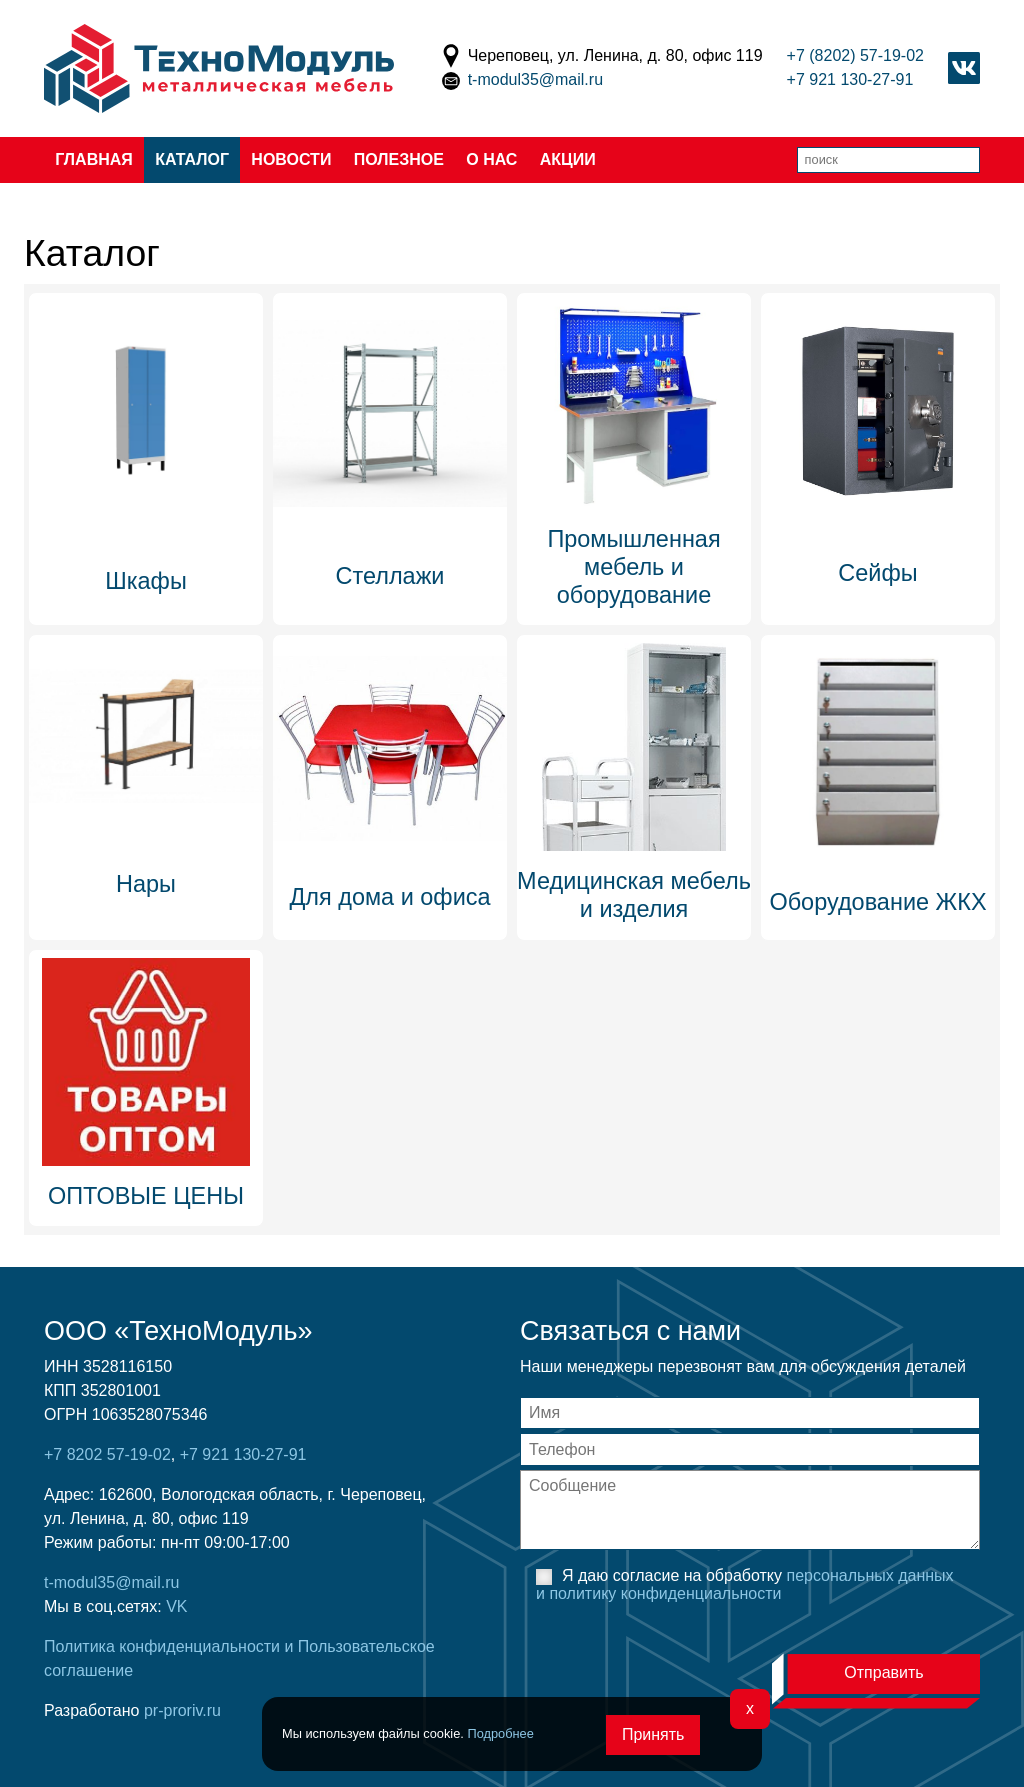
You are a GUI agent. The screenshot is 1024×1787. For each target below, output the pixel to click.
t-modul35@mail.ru (535, 79)
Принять (653, 1734)
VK (176, 1606)
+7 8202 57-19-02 (107, 1454)
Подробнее (500, 1733)
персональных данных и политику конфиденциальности (745, 1584)
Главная (94, 159)
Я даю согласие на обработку (745, 1584)
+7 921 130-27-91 (850, 79)
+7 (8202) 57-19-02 (855, 55)
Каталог (192, 159)
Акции (568, 159)
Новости (291, 159)
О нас (491, 159)
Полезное (399, 159)
